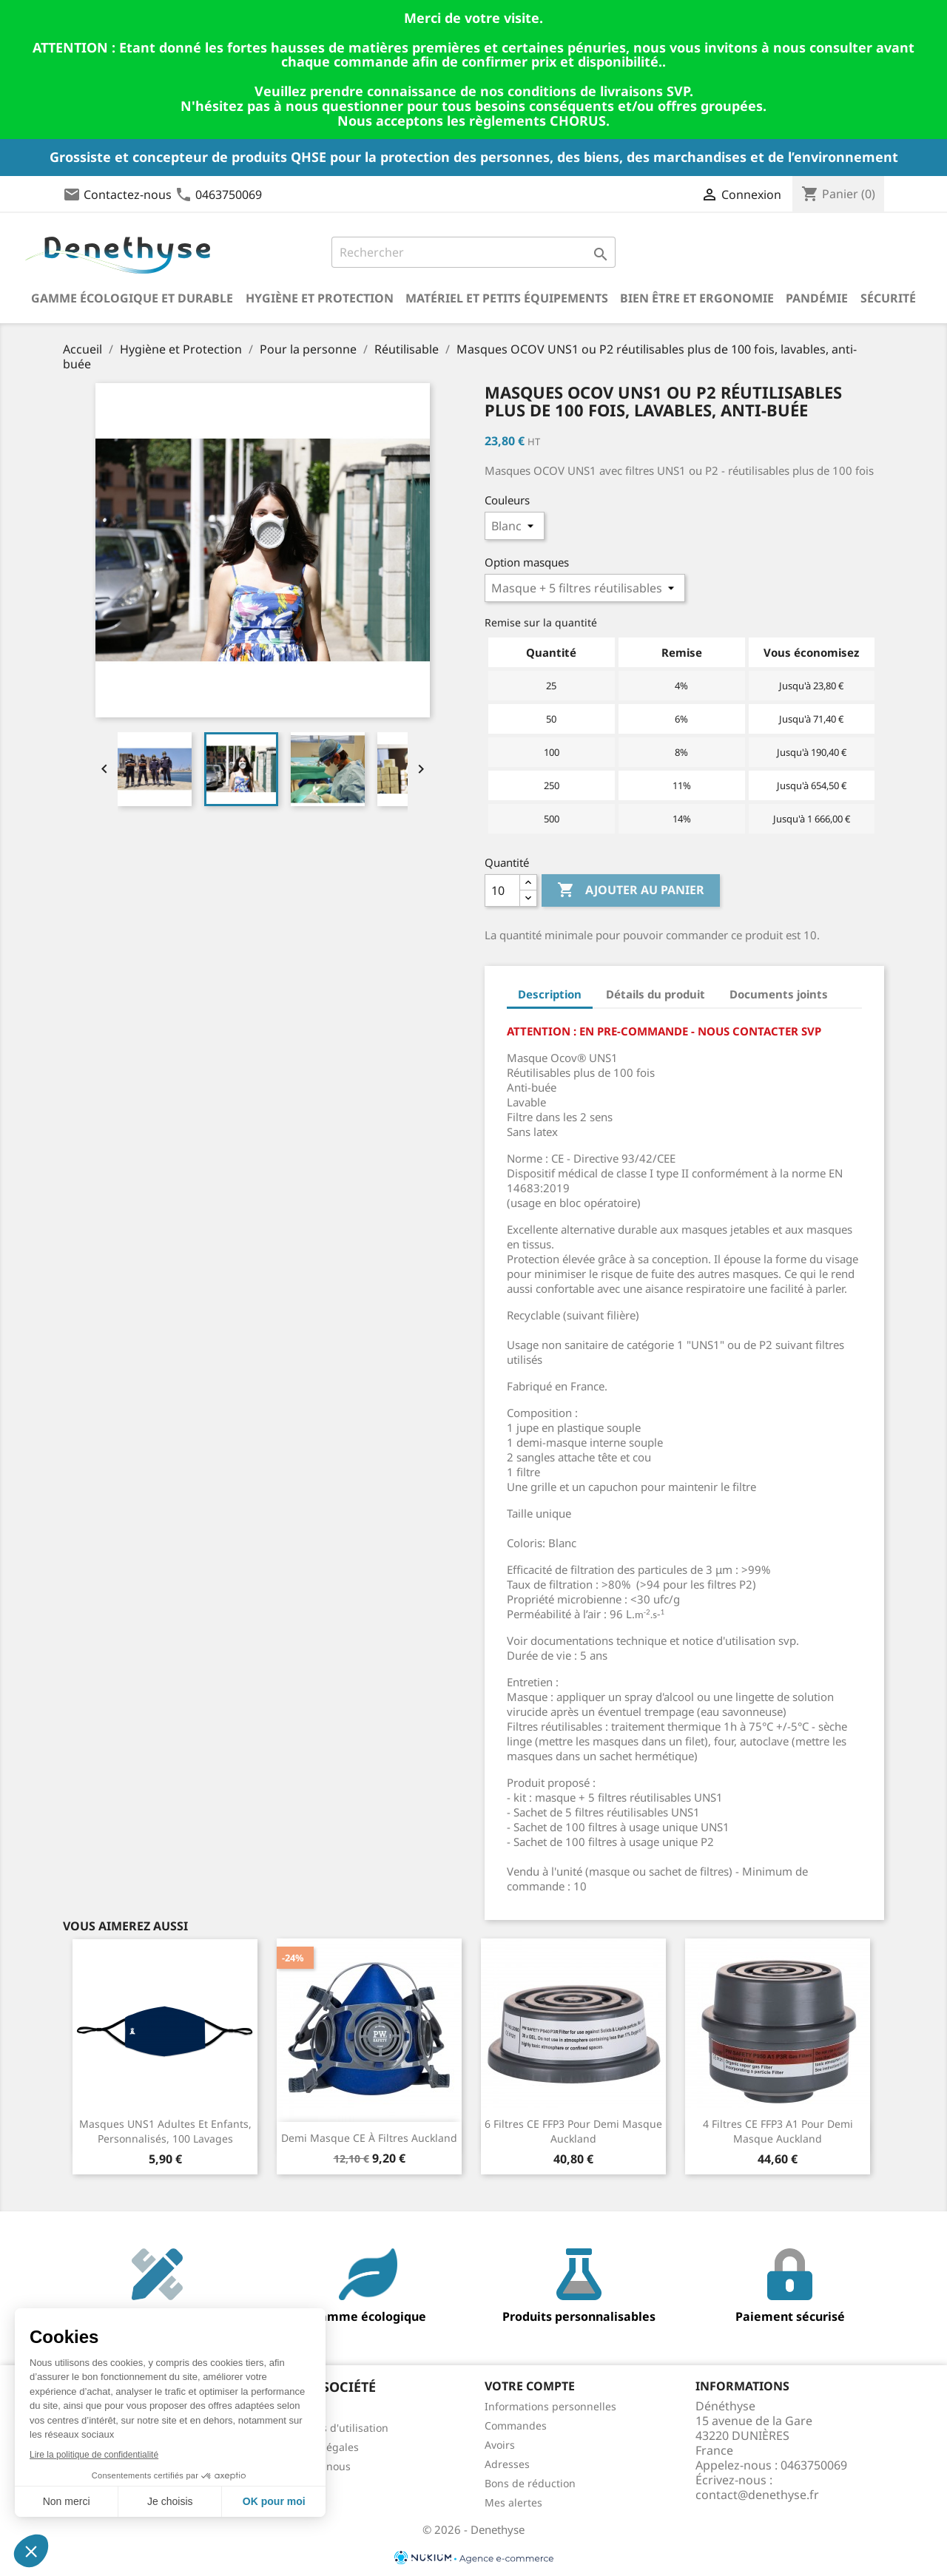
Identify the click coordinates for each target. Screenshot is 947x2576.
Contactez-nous (128, 194)
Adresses (507, 2464)
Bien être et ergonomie (697, 298)
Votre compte (530, 2386)
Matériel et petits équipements (506, 298)
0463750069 (228, 194)
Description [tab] (550, 994)
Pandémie (817, 298)
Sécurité (888, 298)
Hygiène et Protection (320, 298)
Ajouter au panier (630, 890)
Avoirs (500, 2445)
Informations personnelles (550, 2406)
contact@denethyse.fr (757, 2495)
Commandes (516, 2425)
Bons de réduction (530, 2483)
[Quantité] (502, 890)
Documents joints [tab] (778, 994)
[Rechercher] (473, 252)
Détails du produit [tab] (655, 994)
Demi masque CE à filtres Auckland (369, 2138)
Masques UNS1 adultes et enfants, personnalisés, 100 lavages (165, 2131)
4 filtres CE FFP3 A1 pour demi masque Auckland (778, 2131)
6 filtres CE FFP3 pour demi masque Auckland (573, 2131)
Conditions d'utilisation (331, 2428)
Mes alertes (513, 2502)
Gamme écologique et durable (132, 298)
